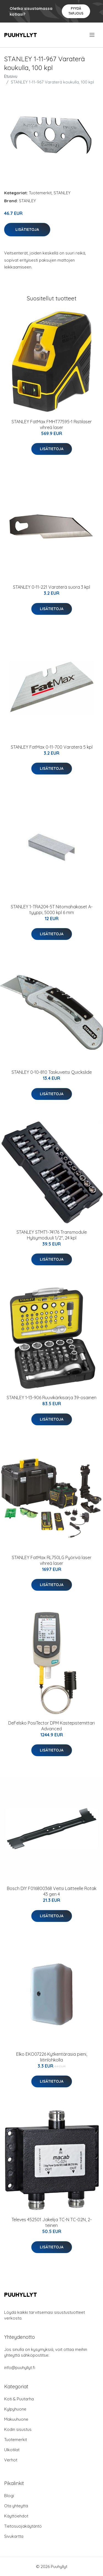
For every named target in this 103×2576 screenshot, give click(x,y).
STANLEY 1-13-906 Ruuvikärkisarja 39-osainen (51, 1397)
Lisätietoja (27, 229)
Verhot (10, 2459)
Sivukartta (13, 2536)
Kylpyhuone (15, 2409)
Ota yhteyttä (16, 2505)
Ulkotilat (12, 2449)
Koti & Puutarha (19, 2398)
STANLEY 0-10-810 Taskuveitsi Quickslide (52, 1072)
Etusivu (10, 76)
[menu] (92, 35)
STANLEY (62, 192)
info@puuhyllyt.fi (19, 2367)
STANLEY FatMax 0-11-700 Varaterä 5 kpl (52, 747)
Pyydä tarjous (75, 10)
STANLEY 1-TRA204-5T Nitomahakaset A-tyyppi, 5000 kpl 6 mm (52, 909)
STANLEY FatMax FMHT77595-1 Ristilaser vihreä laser (52, 424)
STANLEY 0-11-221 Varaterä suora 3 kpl (51, 587)
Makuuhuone (16, 2419)
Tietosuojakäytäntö (23, 2526)
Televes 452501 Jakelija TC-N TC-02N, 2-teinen (52, 2222)
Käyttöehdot (16, 2516)
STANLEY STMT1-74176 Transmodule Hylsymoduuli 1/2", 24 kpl (51, 1235)
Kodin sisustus (18, 2429)
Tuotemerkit (40, 192)
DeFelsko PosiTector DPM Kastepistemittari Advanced (51, 1725)
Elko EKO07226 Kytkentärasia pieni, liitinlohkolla (51, 2057)
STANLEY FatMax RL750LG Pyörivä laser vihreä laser (51, 1560)
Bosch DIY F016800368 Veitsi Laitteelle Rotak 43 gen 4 (51, 1891)
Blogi (9, 2495)
